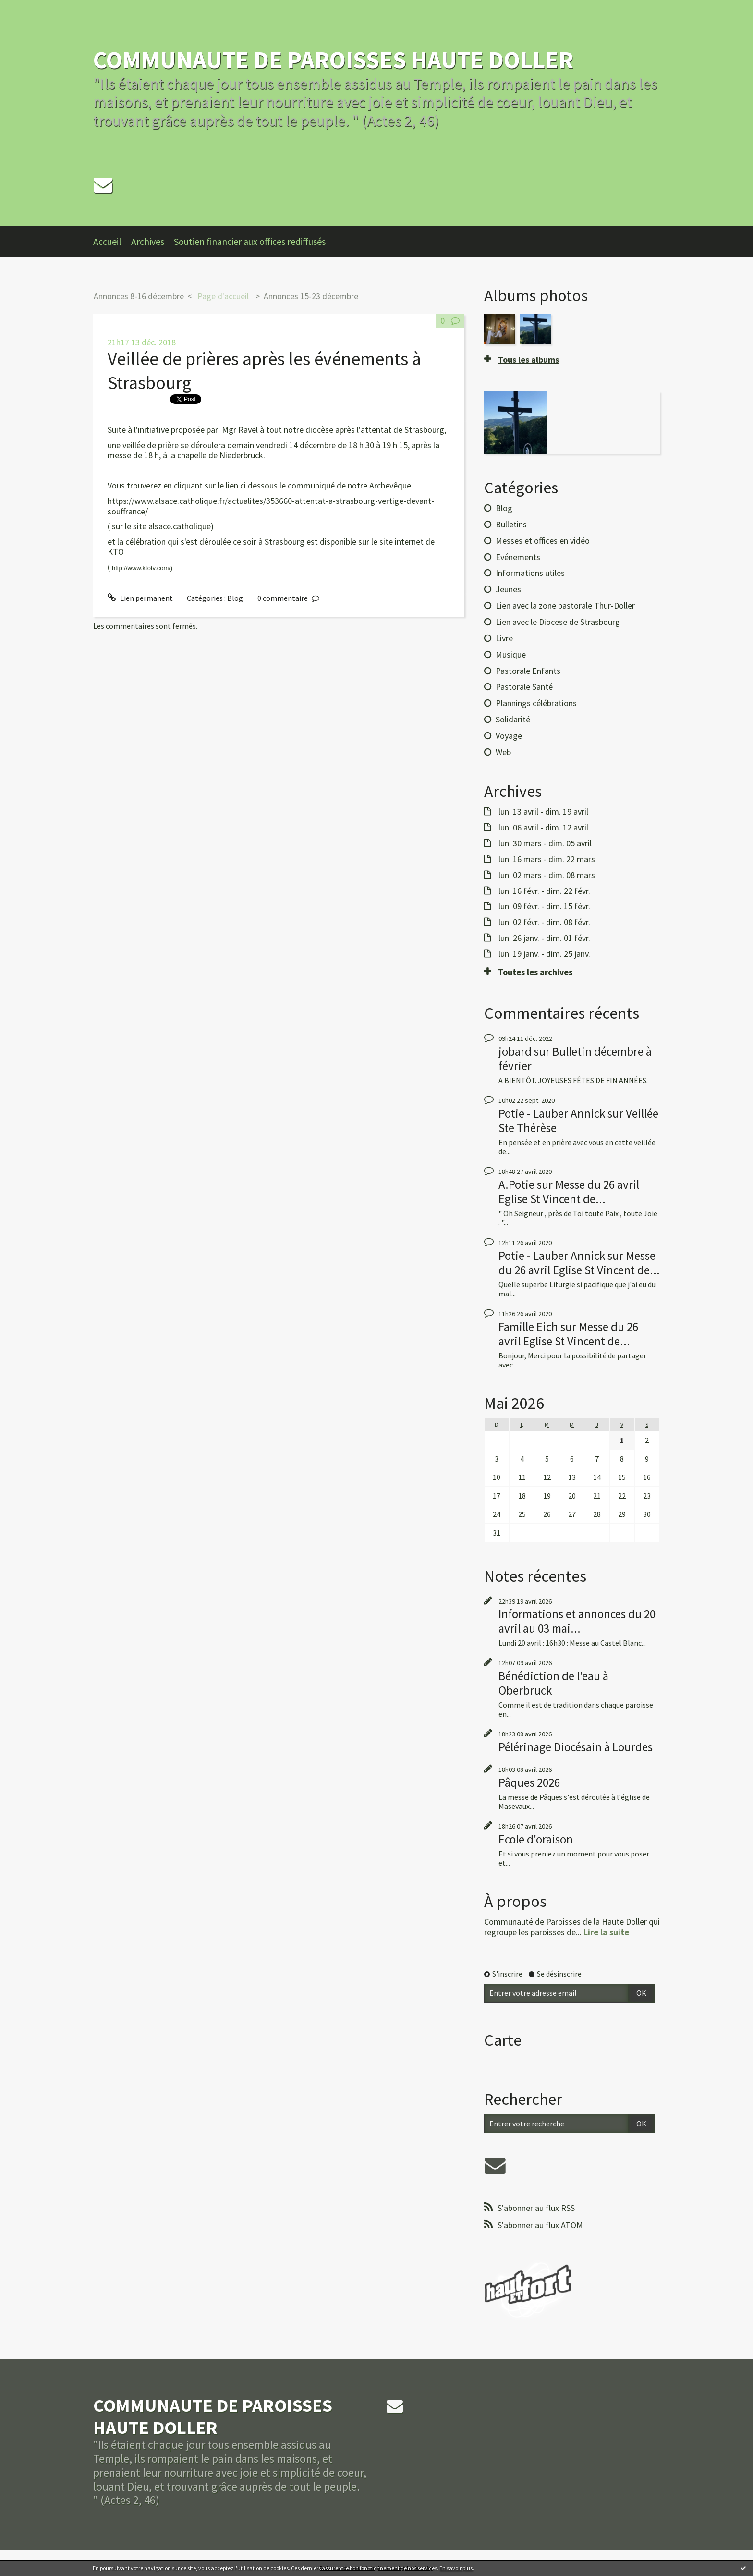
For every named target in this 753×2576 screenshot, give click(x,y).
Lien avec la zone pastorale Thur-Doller (565, 605)
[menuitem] (112, 241)
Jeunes (508, 589)
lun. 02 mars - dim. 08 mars (546, 875)
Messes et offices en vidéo (543, 540)
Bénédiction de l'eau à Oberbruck (553, 1683)
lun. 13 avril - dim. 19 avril (543, 811)
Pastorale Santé (524, 686)
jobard (515, 1051)
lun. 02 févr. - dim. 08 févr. (544, 922)
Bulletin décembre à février (575, 1059)
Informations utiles (530, 572)
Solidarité (513, 719)
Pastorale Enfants (528, 670)
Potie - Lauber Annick (551, 1113)
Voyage (509, 735)
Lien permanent (140, 598)
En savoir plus (456, 2568)
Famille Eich (528, 1326)
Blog (235, 598)
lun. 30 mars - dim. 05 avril (545, 843)
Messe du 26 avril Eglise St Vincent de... (568, 1192)
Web (503, 751)
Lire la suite (606, 1932)
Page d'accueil (223, 296)
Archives (147, 241)
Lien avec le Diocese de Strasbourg (558, 621)
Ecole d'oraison (535, 1839)
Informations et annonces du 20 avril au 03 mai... (577, 1621)
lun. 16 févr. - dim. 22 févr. (544, 891)
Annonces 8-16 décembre (139, 296)
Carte (503, 2040)
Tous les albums (528, 359)
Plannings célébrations (536, 702)
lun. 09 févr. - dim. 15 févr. (544, 906)
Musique (511, 654)
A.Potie (516, 1184)
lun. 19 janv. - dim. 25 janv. (544, 954)
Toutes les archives (535, 972)
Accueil (107, 241)
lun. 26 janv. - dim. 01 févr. (544, 938)
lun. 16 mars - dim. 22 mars (546, 859)
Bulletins (511, 524)
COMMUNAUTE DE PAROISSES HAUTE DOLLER (333, 60)
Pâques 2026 (529, 1782)
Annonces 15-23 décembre (311, 296)
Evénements (518, 556)
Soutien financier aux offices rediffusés (250, 241)
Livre (504, 638)
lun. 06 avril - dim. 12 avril (543, 827)
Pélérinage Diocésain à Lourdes (575, 1747)
